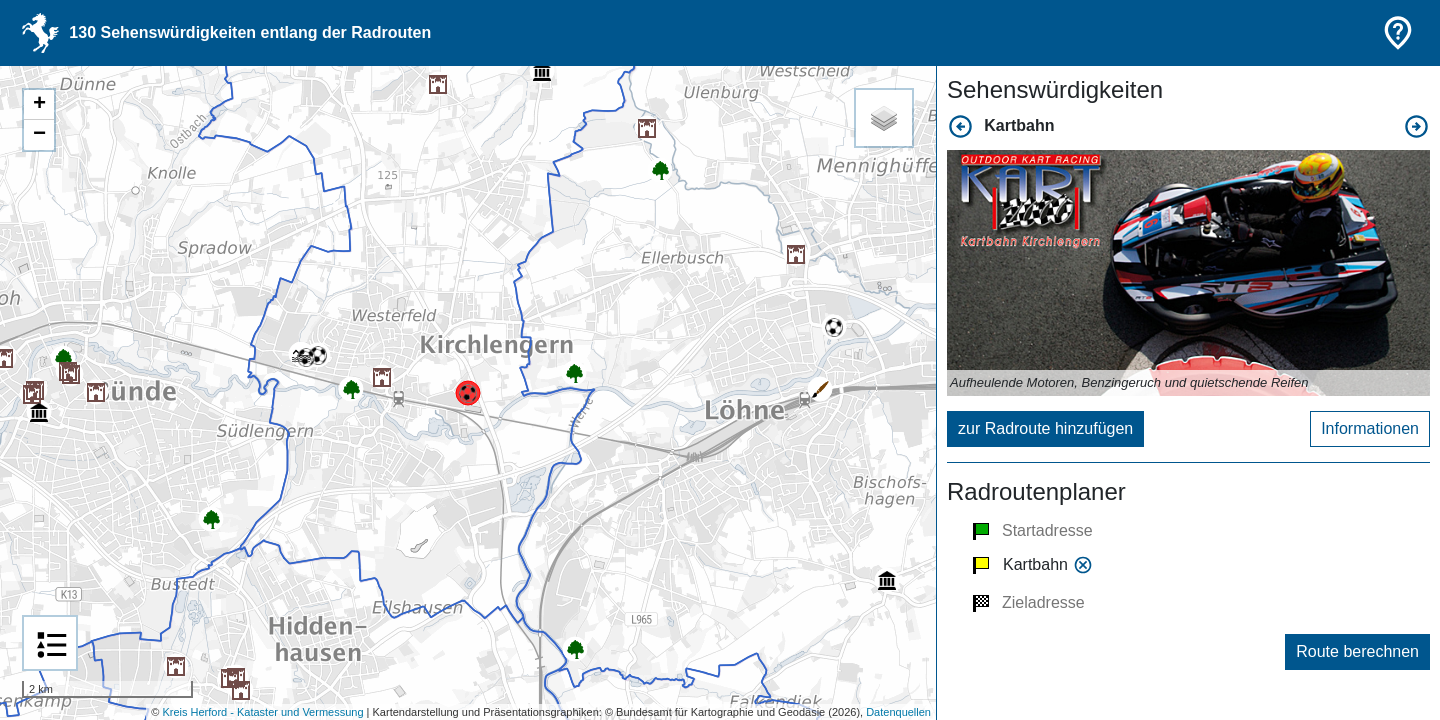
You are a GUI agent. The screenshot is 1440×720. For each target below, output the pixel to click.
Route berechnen (1357, 651)
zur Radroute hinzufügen (1045, 428)
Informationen (1370, 428)
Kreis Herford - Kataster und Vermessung (262, 712)
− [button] (39, 135)
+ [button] (39, 105)
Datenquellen (898, 712)
